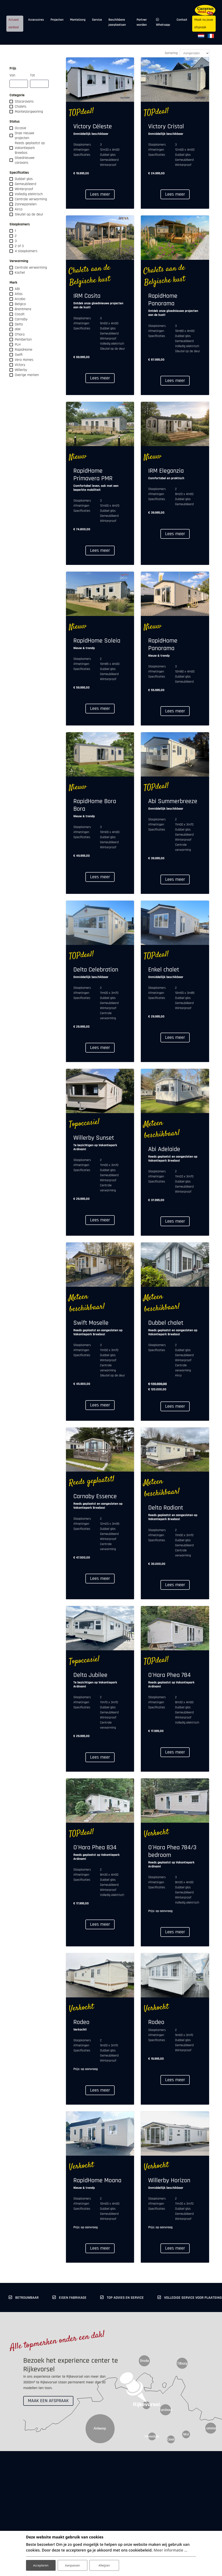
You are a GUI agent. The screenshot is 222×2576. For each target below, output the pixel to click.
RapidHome (23, 349)
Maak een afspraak (50, 2401)
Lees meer (100, 194)
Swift (19, 354)
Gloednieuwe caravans (24, 160)
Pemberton (23, 339)
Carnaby (21, 319)
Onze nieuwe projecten (24, 135)
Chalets (20, 106)
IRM (18, 329)
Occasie (20, 128)
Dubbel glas (24, 178)
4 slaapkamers (26, 251)
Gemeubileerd (25, 183)
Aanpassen (72, 2565)
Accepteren (41, 2565)
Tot (32, 75)
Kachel (20, 272)
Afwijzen (104, 2565)
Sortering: (171, 53)
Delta (19, 324)
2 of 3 (19, 246)
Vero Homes (24, 359)
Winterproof (24, 189)
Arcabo (20, 298)
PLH (18, 344)
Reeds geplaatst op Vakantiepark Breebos (30, 148)
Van (12, 75)
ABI (17, 288)
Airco (18, 209)
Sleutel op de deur (29, 214)
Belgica (20, 304)
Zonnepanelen (26, 204)
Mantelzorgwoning (29, 111)
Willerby (21, 369)
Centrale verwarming (31, 199)
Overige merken (27, 374)
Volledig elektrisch (29, 194)
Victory (20, 364)
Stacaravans (24, 101)
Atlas (19, 293)
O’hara (20, 334)
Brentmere (23, 309)
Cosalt (20, 314)
